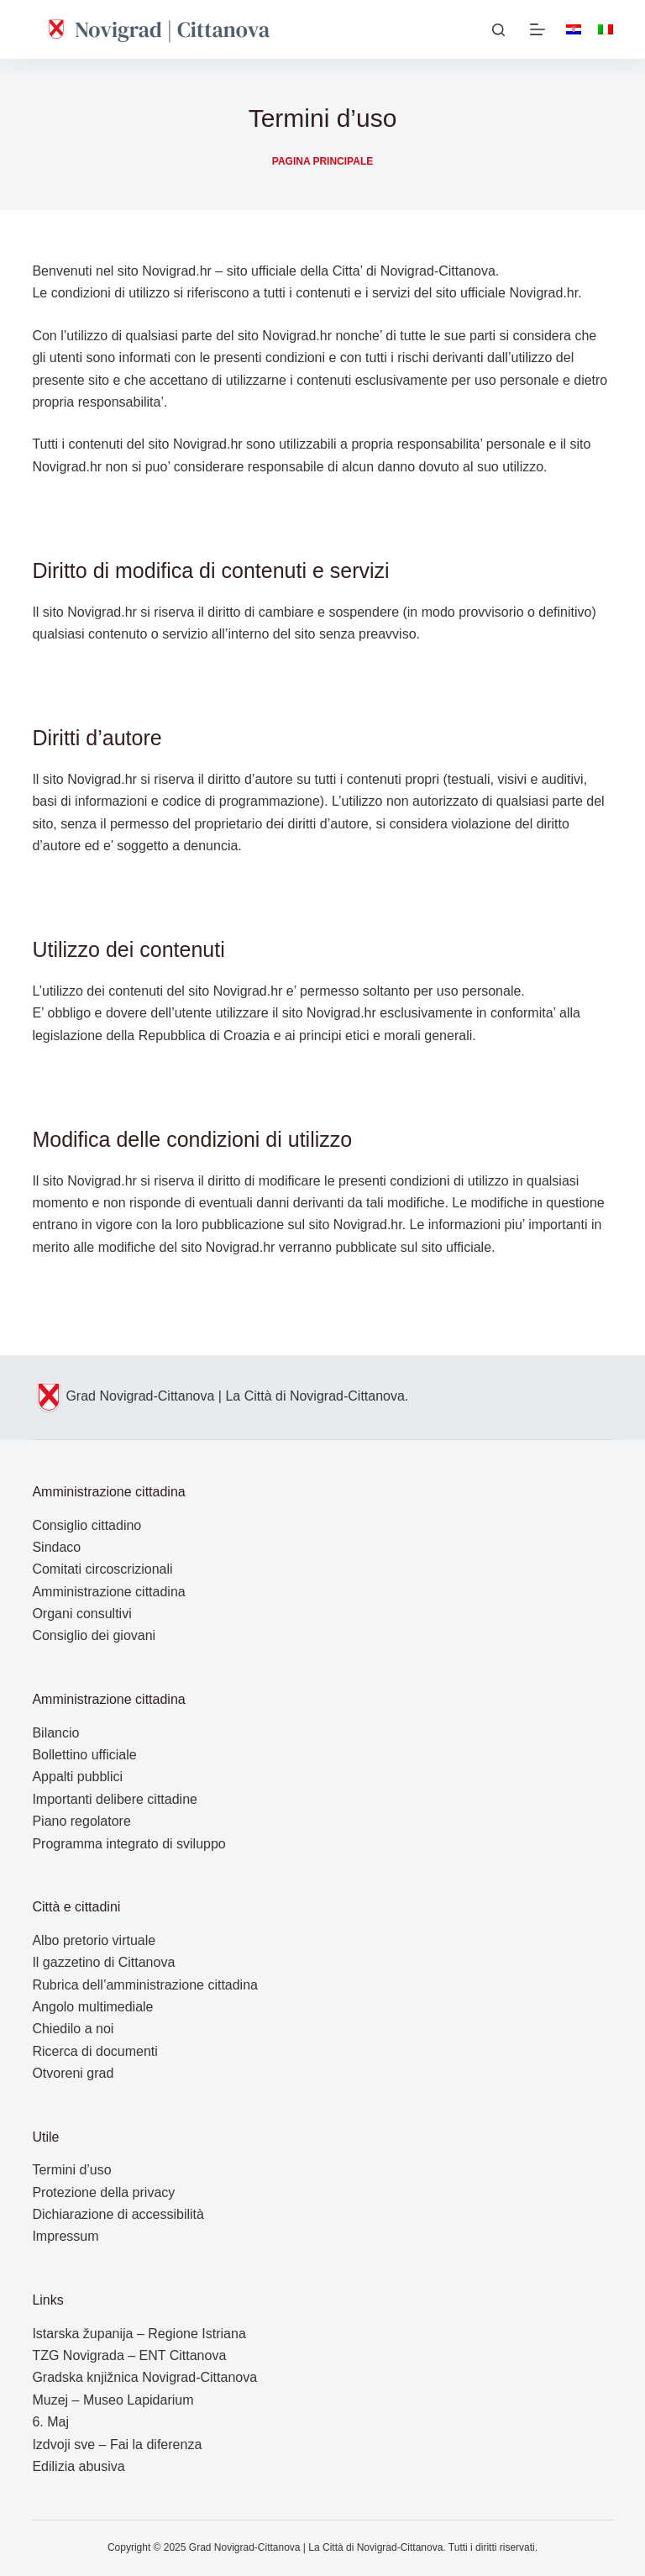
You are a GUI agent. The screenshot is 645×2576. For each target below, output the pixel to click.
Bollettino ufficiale (84, 1755)
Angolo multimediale (92, 2007)
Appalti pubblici (77, 1776)
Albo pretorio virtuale (93, 1940)
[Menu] (537, 29)
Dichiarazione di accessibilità (118, 2214)
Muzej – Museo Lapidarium (112, 2400)
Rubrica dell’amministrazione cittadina (145, 1985)
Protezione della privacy (103, 2192)
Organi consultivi (81, 1613)
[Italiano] (605, 29)
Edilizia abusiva (78, 2466)
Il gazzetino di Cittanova (103, 1962)
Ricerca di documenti (94, 2051)
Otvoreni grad (72, 2073)
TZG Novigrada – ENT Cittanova (129, 2355)
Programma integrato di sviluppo (128, 1844)
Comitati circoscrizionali (102, 1569)
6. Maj (50, 2422)
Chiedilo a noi (72, 2028)
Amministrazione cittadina (108, 1592)
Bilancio (55, 1733)
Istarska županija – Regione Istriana (138, 2333)
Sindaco (56, 1547)
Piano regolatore (81, 1821)
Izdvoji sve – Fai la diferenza (117, 2444)
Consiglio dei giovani (93, 1635)
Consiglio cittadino (86, 1525)
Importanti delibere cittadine (114, 1799)
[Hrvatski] (573, 29)
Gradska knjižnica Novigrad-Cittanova (144, 2377)
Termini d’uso (71, 2170)
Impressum (65, 2236)
